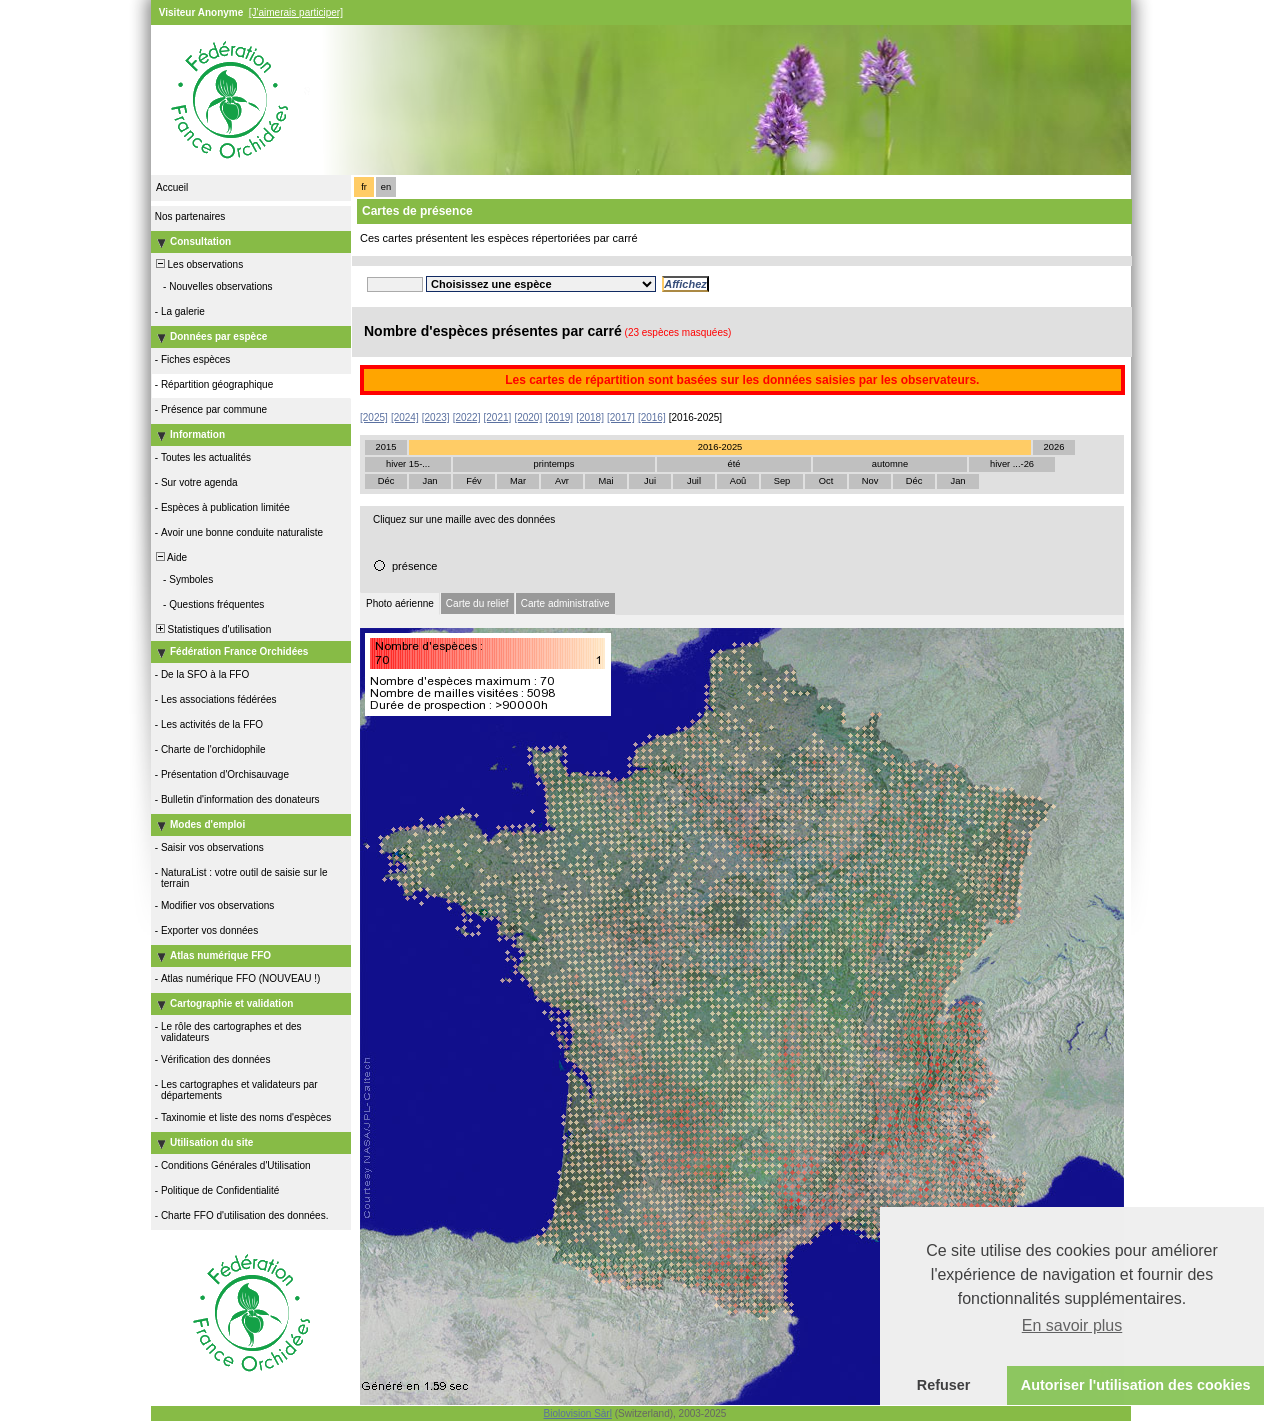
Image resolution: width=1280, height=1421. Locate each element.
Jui (650, 481)
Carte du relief (477, 603)
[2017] (621, 417)
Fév (474, 481)
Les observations (198, 264)
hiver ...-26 (1012, 464)
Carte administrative (565, 603)
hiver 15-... (408, 464)
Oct (826, 481)
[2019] (559, 417)
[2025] (374, 417)
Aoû (738, 481)
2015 (386, 447)
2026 (1054, 447)
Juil (694, 481)
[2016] (652, 417)
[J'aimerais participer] (296, 12)
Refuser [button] (944, 1385)
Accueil (172, 187)
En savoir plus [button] (1072, 1325)
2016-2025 (720, 447)
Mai (605, 481)
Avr (562, 481)
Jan (429, 481)
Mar (518, 481)
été (734, 464)
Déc (386, 481)
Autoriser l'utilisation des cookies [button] (1136, 1385)
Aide (170, 557)
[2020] (528, 417)
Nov (870, 481)
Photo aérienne (400, 603)
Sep (782, 481)
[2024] (405, 417)
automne (890, 464)
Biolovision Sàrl (578, 1413)
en (386, 187)
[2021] (498, 417)
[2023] (436, 417)
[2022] (467, 417)
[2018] (590, 417)
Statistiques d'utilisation (212, 629)
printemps (554, 464)
